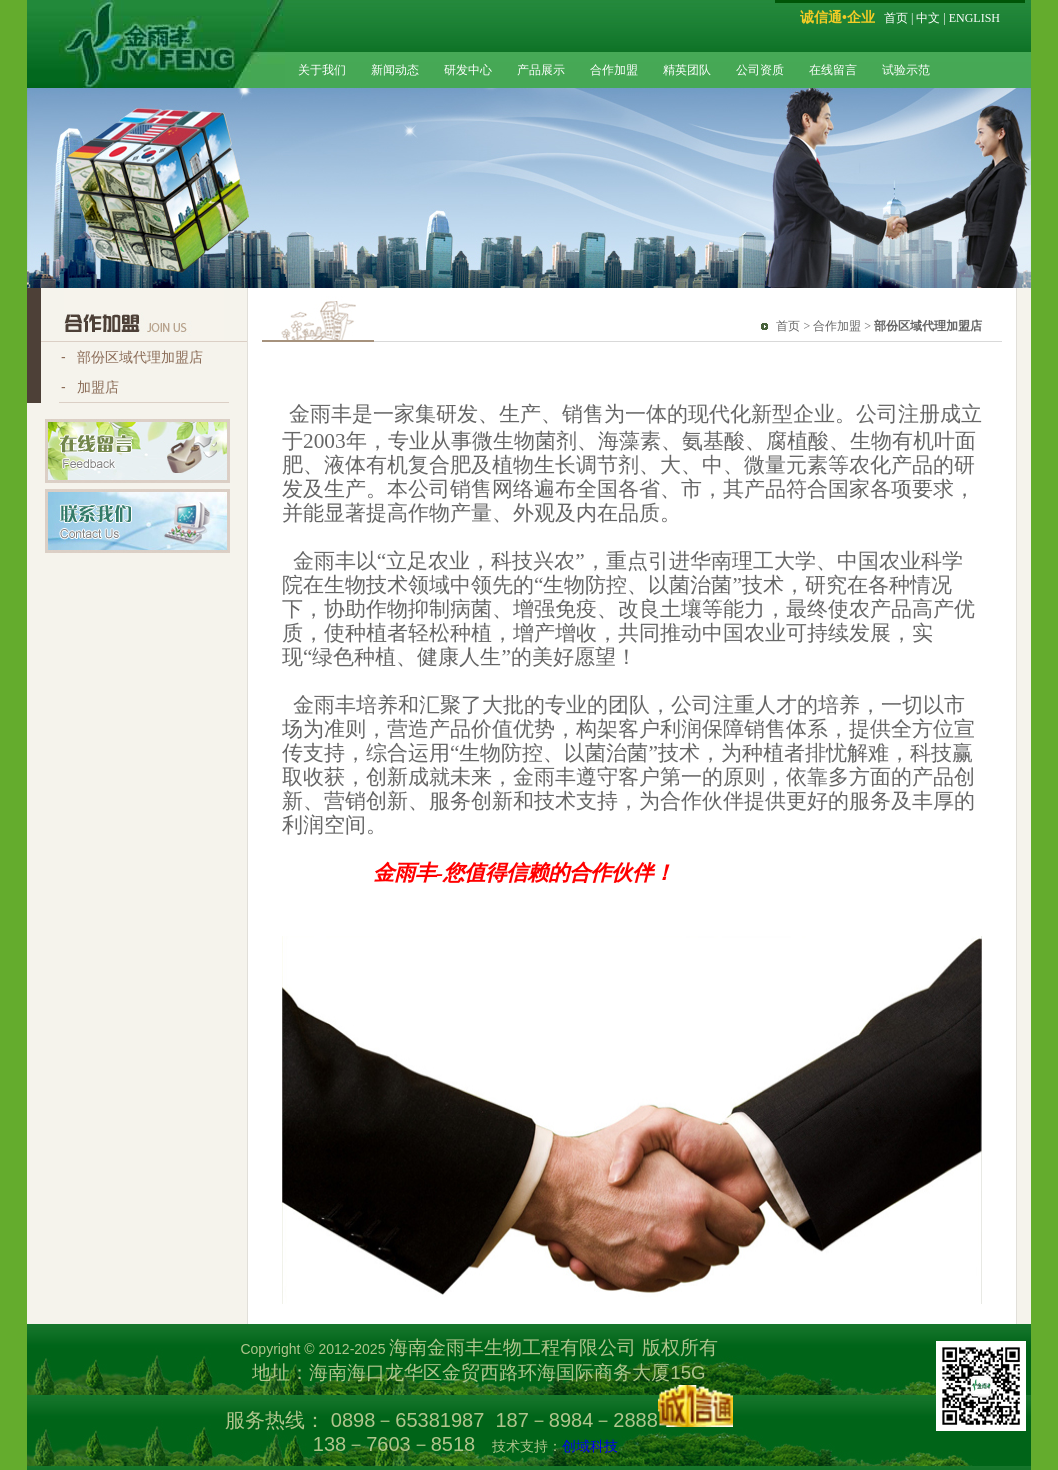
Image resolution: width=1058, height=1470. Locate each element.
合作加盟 (614, 70)
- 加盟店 (90, 387)
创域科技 (590, 1446)
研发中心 (468, 70)
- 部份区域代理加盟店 (132, 357)
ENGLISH (974, 18)
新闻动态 (395, 70)
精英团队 (687, 70)
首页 (896, 18)
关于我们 (322, 70)
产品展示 (541, 70)
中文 (928, 18)
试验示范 (906, 70)
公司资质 (760, 70)
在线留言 (833, 70)
